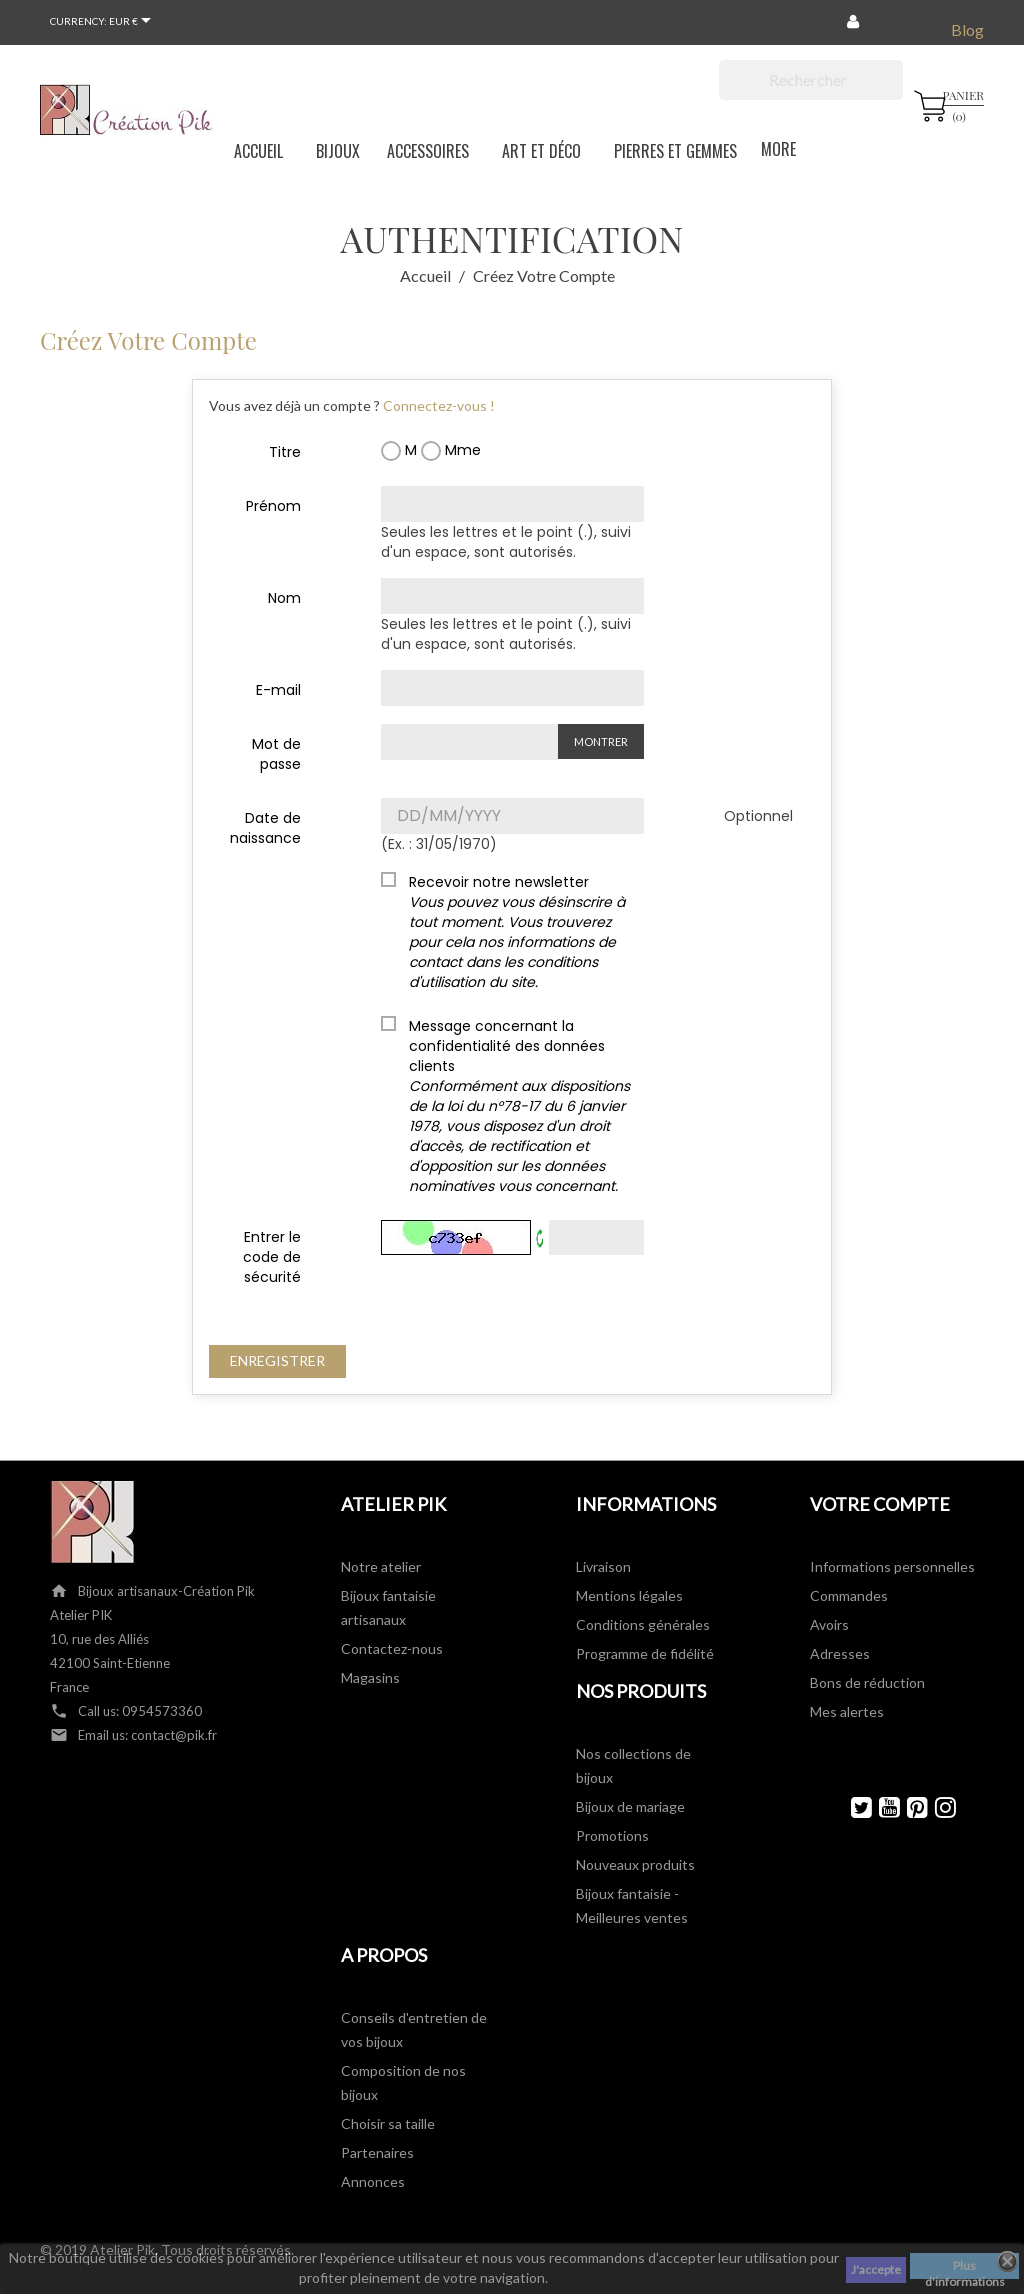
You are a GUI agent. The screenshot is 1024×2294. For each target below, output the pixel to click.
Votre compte (880, 1504)
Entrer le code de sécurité (272, 1257)
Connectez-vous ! (439, 405)
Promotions (612, 1835)
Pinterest (908, 1807)
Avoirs (829, 1624)
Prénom (273, 506)
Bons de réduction (867, 1682)
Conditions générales (643, 1624)
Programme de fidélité (645, 1653)
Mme (451, 450)
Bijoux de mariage (630, 1806)
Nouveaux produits (635, 1864)
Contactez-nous (392, 1648)
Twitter (852, 1807)
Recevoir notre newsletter (517, 932)
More (768, 148)
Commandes (849, 1595)
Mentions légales (629, 1595)
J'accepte (876, 2269)
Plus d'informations (965, 2268)
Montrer (601, 741)
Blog (967, 29)
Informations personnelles (892, 1566)
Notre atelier (381, 1566)
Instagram (936, 1807)
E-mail (278, 690)
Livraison (603, 1566)
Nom (284, 598)
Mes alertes (847, 1711)
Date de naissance (265, 828)
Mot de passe (276, 754)
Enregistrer (277, 1360)
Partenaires (377, 2152)
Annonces (373, 2181)
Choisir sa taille (388, 2123)
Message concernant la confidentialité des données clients (519, 1106)
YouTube (880, 1807)
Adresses (840, 1653)
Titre (285, 452)
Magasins (370, 1677)
